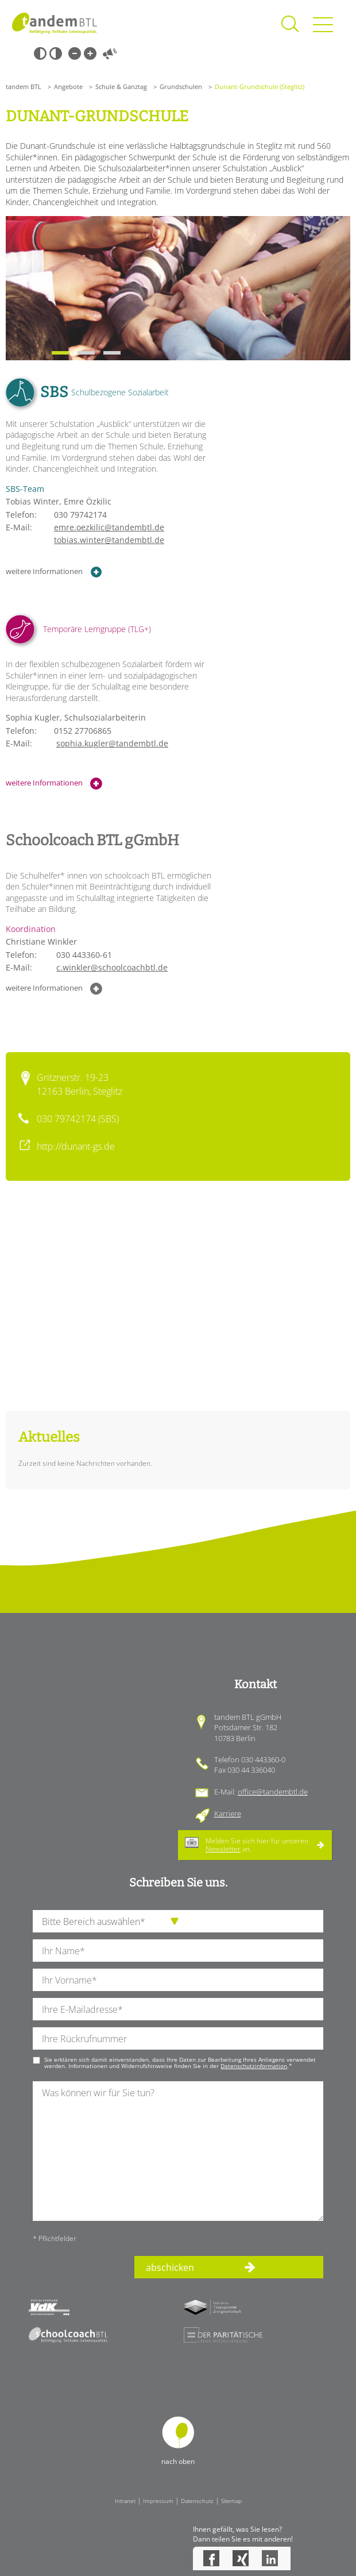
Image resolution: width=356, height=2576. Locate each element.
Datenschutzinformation (253, 2066)
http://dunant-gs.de (76, 1146)
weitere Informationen (54, 572)
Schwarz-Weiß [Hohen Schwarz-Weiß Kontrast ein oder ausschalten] (40, 53)
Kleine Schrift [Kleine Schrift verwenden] (75, 53)
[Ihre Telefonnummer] (178, 2038)
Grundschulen (181, 86)
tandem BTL (23, 86)
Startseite (54, 23)
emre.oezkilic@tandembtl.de (109, 527)
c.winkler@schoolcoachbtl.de (112, 967)
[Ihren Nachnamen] (178, 1950)
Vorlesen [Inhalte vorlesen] (110, 53)
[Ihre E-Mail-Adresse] (178, 2009)
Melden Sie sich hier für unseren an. (257, 1845)
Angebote (68, 86)
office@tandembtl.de (273, 1791)
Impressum (158, 2501)
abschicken (170, 2267)
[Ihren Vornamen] (178, 1980)
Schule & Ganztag (121, 86)
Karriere (227, 1813)
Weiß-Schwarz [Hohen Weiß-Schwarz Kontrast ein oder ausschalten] (56, 53)
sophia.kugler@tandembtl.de (112, 743)
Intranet (125, 2501)
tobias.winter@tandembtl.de (109, 539)
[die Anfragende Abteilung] (178, 1921)
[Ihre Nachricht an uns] (178, 2151)
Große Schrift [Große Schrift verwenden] (90, 53)
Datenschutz (197, 2501)
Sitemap (231, 2501)
